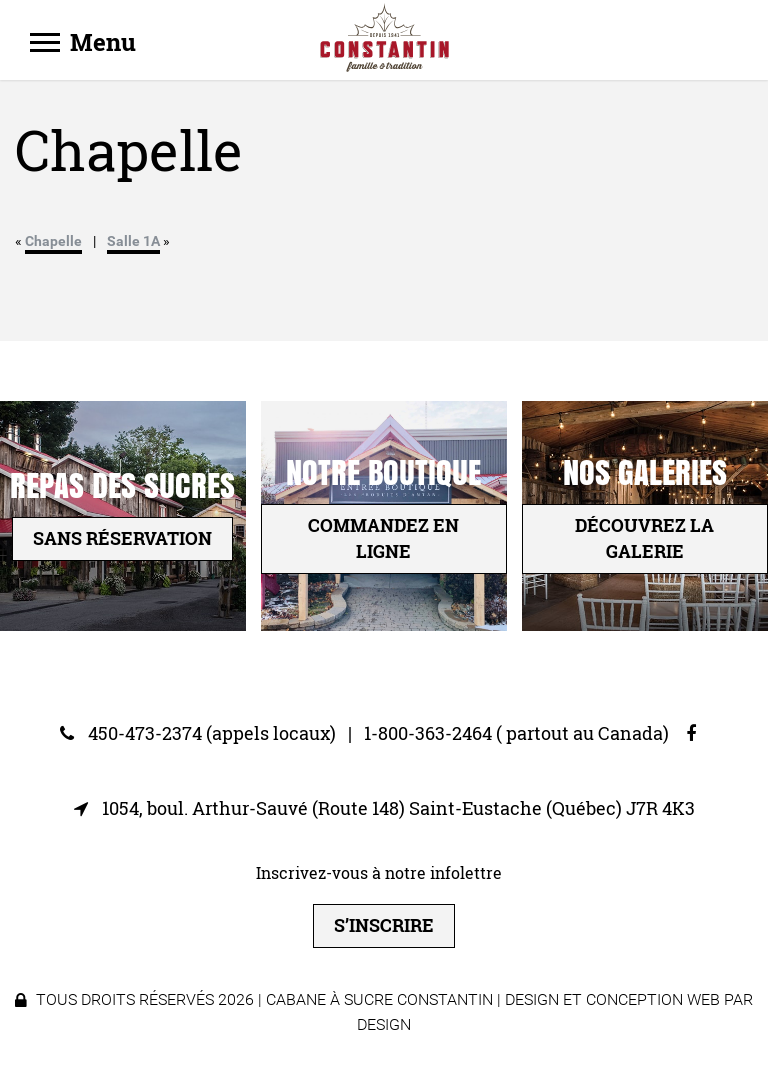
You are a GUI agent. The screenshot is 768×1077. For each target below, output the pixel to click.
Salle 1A (133, 241)
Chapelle (53, 241)
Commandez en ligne (383, 538)
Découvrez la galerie (644, 538)
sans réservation (122, 538)
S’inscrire (384, 925)
